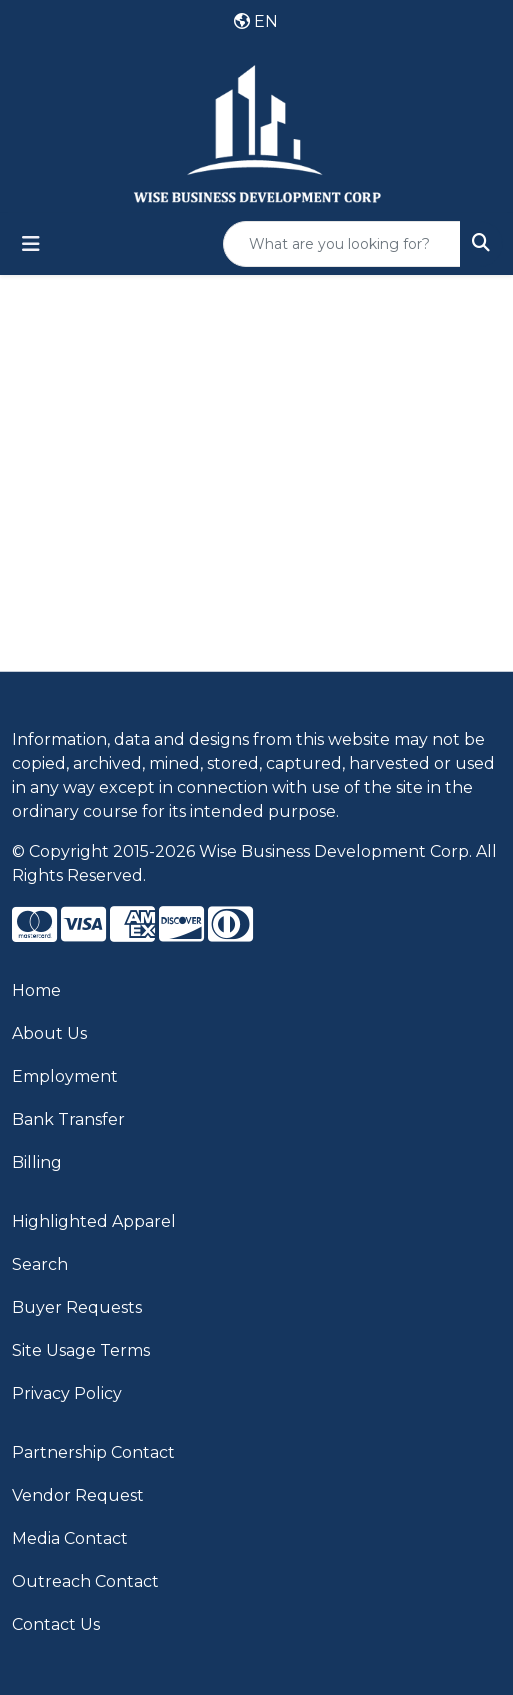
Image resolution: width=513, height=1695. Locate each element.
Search (40, 1264)
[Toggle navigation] (31, 244)
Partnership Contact (93, 1452)
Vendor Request (78, 1495)
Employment (65, 1076)
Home (36, 990)
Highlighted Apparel (94, 1221)
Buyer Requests (77, 1307)
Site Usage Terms (81, 1350)
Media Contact (70, 1538)
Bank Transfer (68, 1119)
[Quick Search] (342, 244)
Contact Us (56, 1624)
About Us (49, 1033)
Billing (37, 1162)
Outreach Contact (85, 1581)
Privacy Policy (67, 1393)
